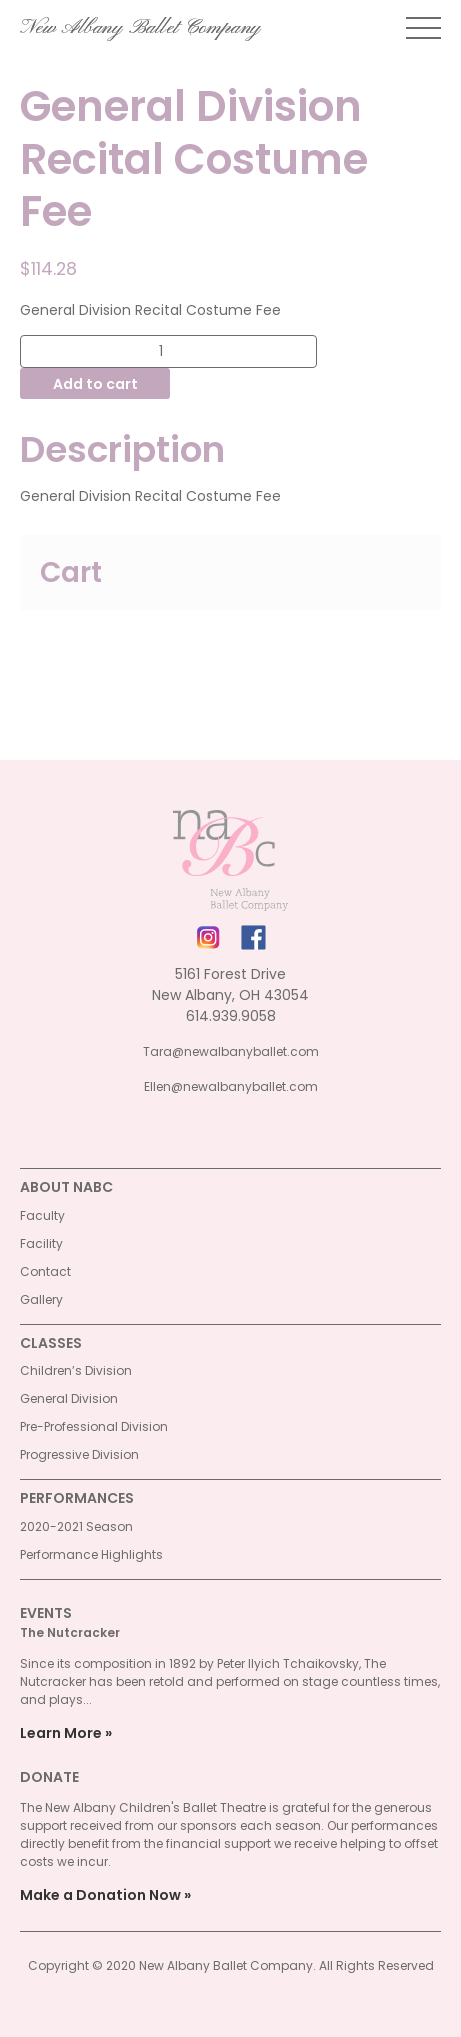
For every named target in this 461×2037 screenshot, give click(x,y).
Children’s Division (76, 1370)
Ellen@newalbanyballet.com (231, 1086)
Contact (45, 1271)
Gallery (41, 1299)
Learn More (61, 1733)
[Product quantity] (168, 351)
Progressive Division (79, 1454)
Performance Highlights (91, 1554)
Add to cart (95, 384)
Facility (41, 1243)
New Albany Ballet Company (140, 28)
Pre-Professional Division (94, 1426)
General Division (69, 1398)
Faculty (42, 1215)
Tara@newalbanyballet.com (231, 1051)
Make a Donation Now (100, 1895)
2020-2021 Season (76, 1526)
